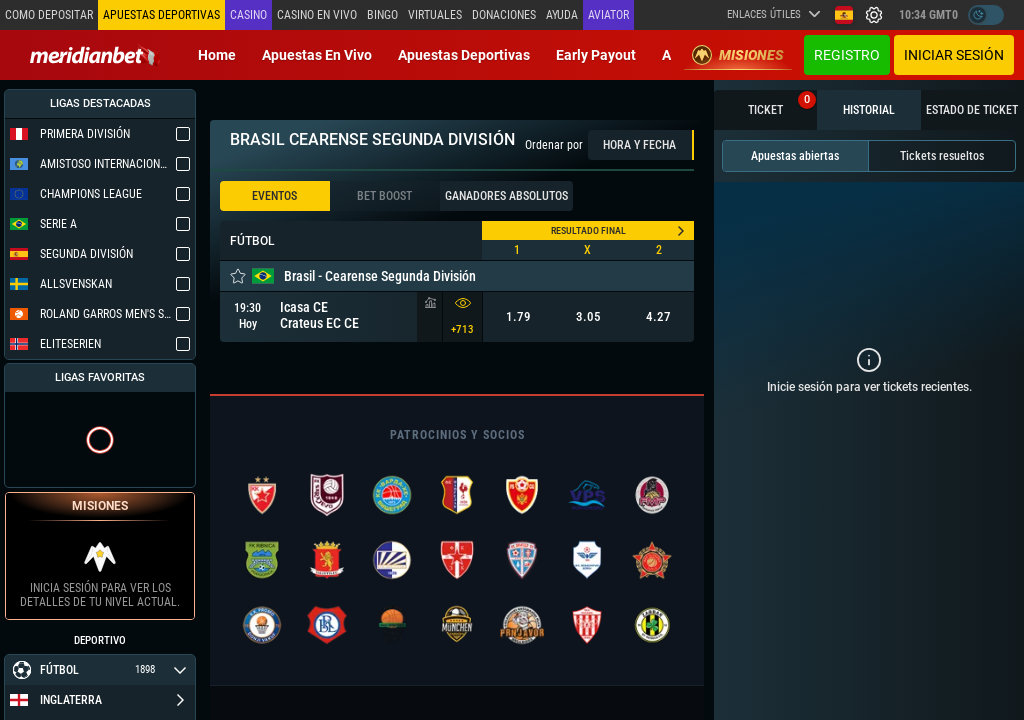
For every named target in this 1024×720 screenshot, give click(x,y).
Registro (847, 55)
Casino (248, 15)
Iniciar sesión (954, 55)
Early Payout (596, 55)
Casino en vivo (317, 15)
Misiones (738, 55)
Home (217, 55)
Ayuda (562, 15)
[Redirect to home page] (95, 55)
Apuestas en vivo (317, 55)
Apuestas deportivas (464, 55)
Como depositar (49, 15)
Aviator (608, 15)
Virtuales (435, 15)
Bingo (382, 15)
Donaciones (504, 15)
